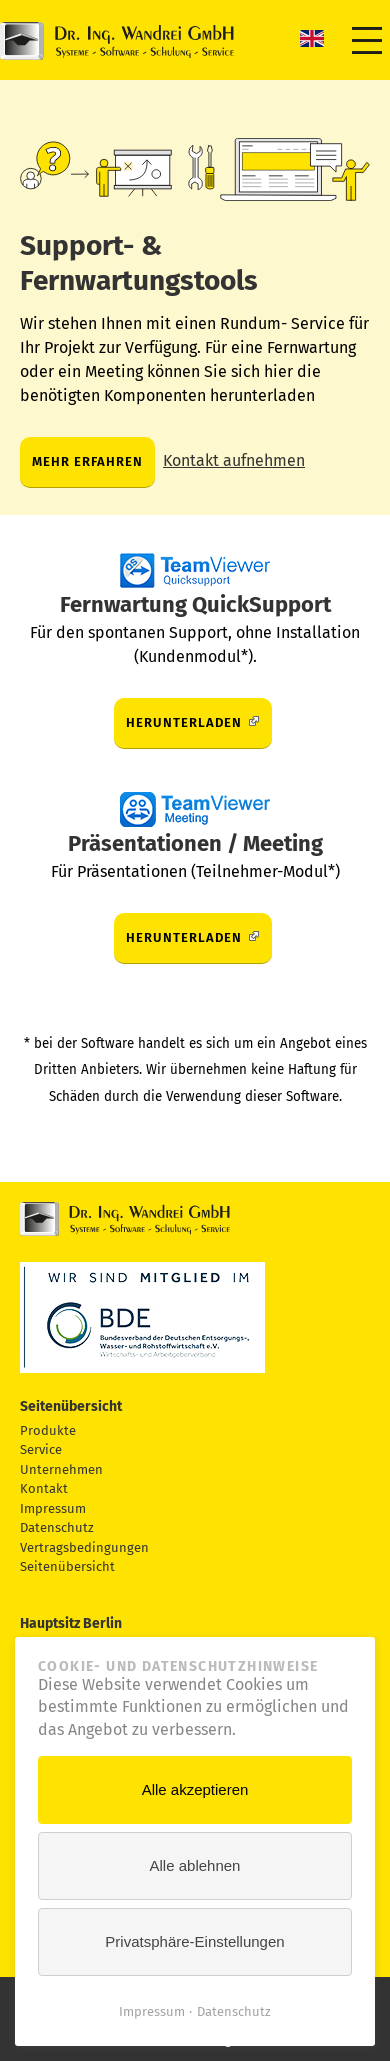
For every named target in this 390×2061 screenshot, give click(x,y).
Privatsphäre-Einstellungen (194, 1941)
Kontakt (44, 1488)
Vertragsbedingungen (84, 1547)
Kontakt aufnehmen (234, 460)
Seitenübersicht (67, 1566)
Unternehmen (61, 1469)
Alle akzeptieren (195, 1789)
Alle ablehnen (195, 1865)
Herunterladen (184, 722)
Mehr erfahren (87, 461)
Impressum (53, 1508)
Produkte (48, 1430)
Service (41, 1449)
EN (312, 38)
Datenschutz (57, 1527)
